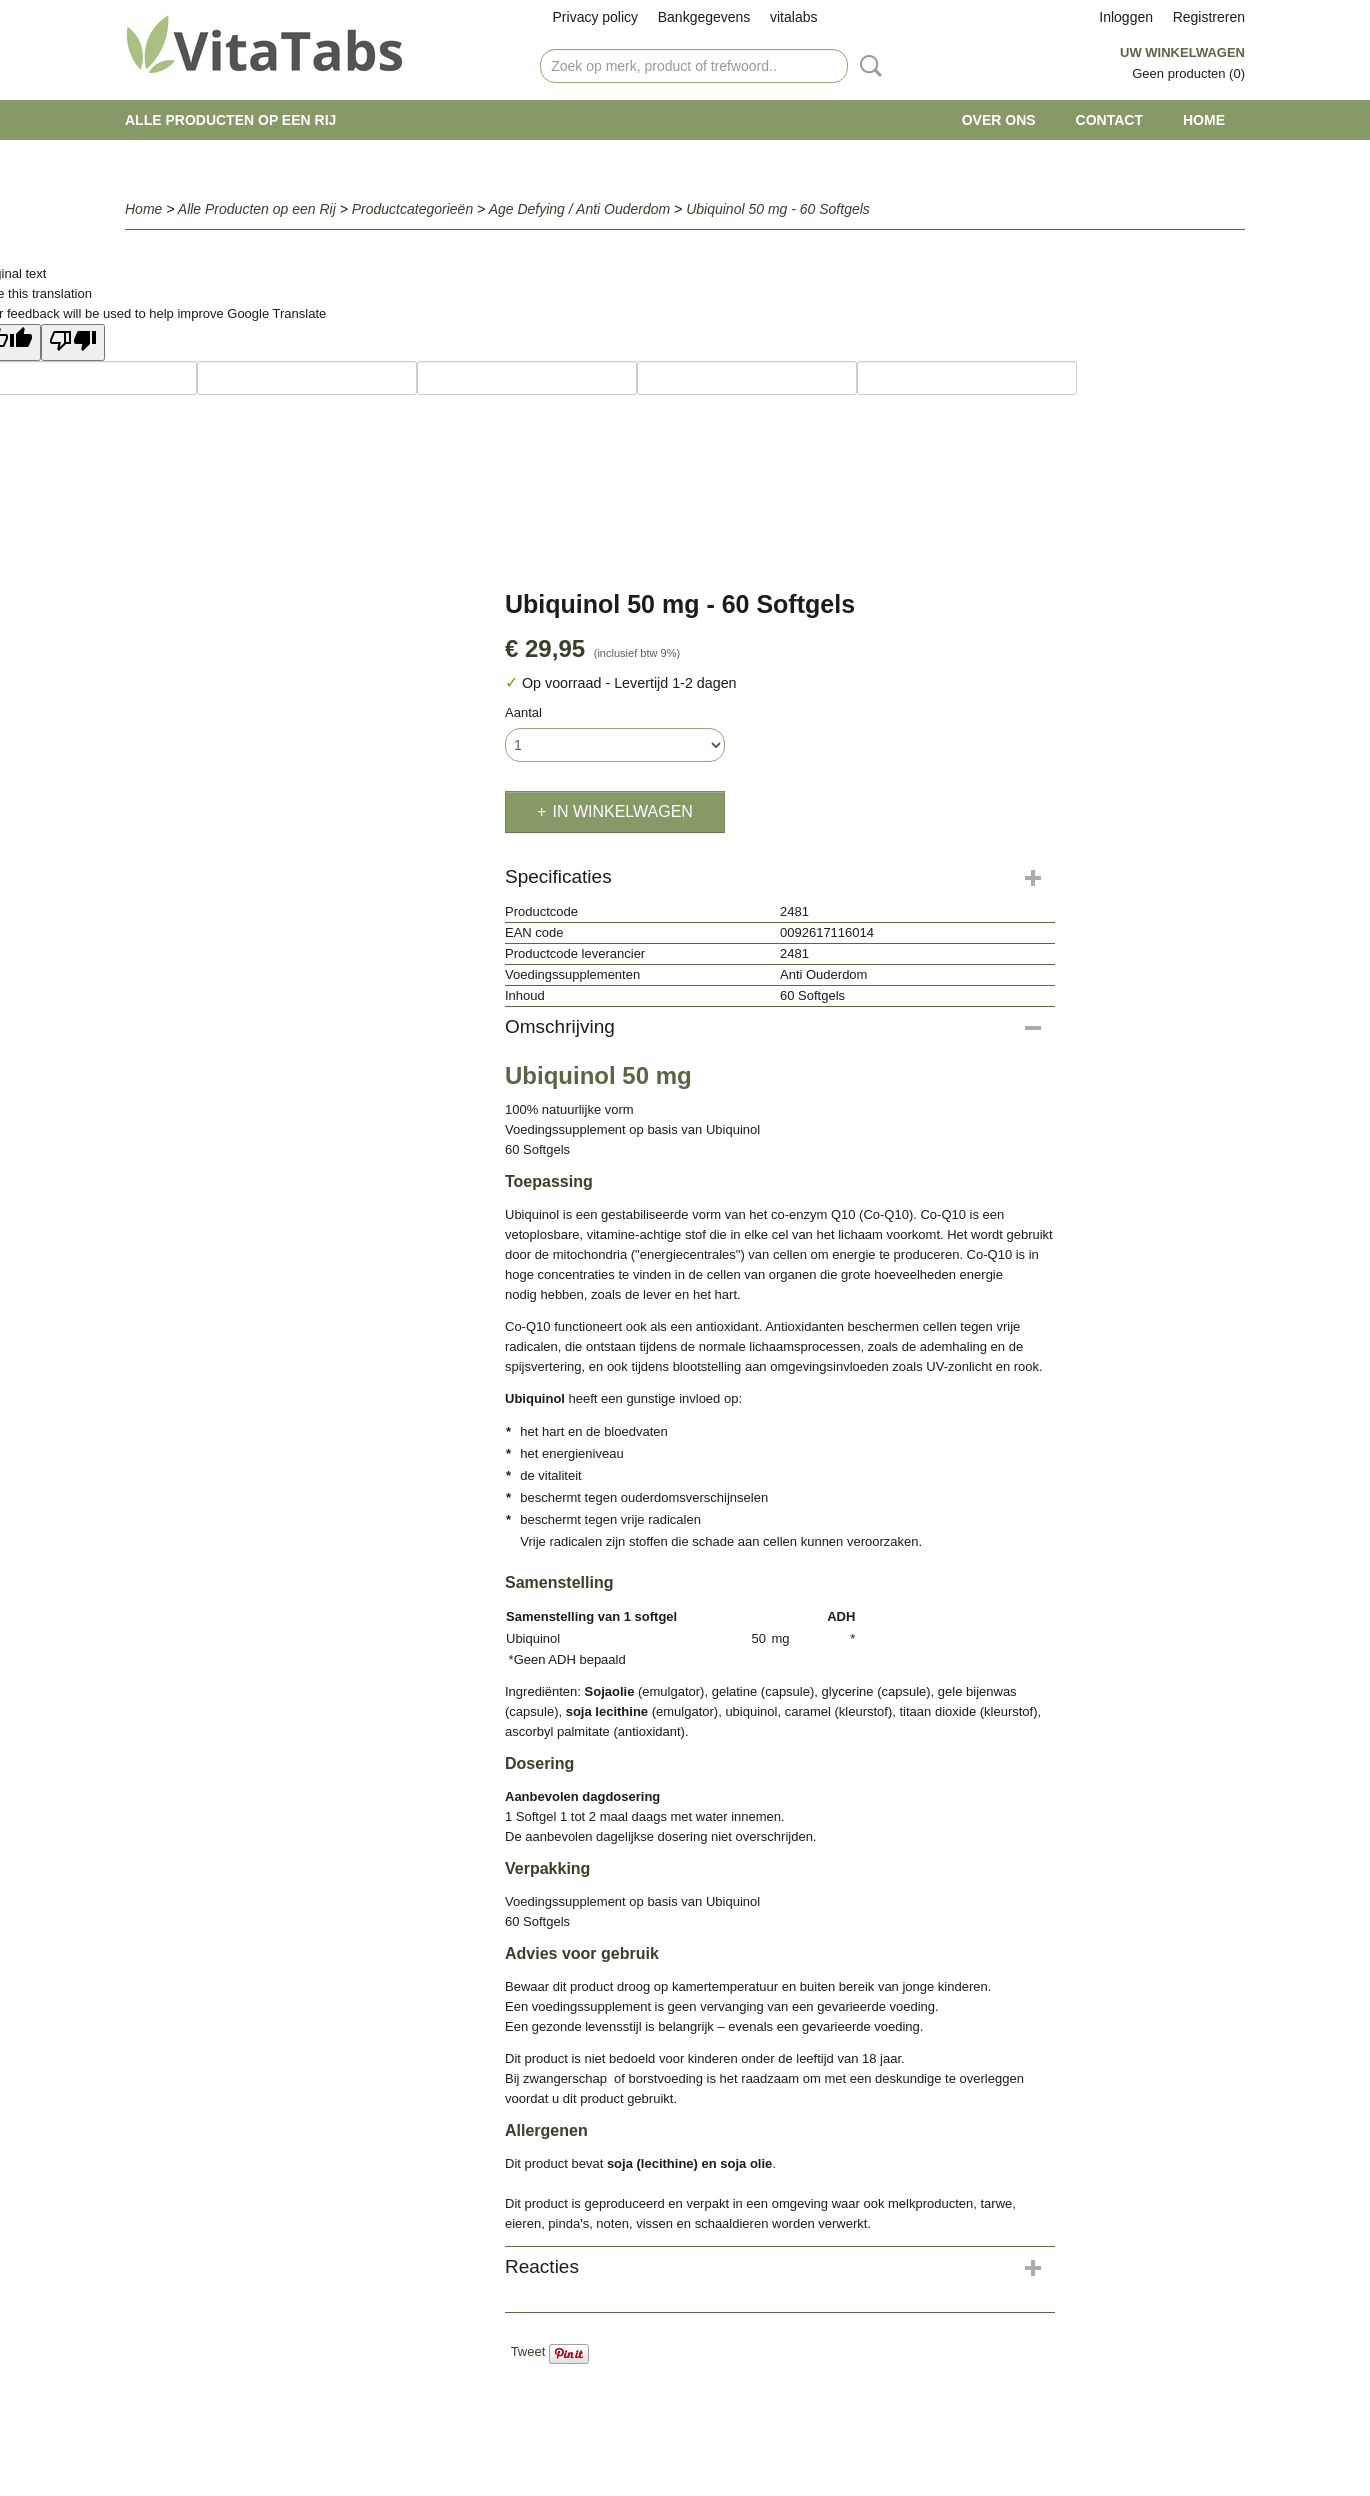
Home (1204, 120)
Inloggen (1126, 17)
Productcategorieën (412, 209)
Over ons (999, 120)
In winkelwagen (622, 811)
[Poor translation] (73, 342)
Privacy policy (596, 17)
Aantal (523, 712)
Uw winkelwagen (1182, 52)
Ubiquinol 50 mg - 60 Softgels (778, 209)
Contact (1109, 120)
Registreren (1209, 17)
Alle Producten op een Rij (230, 120)
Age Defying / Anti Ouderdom (580, 209)
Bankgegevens (704, 17)
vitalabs (793, 17)
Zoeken (867, 66)
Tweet (528, 2351)
